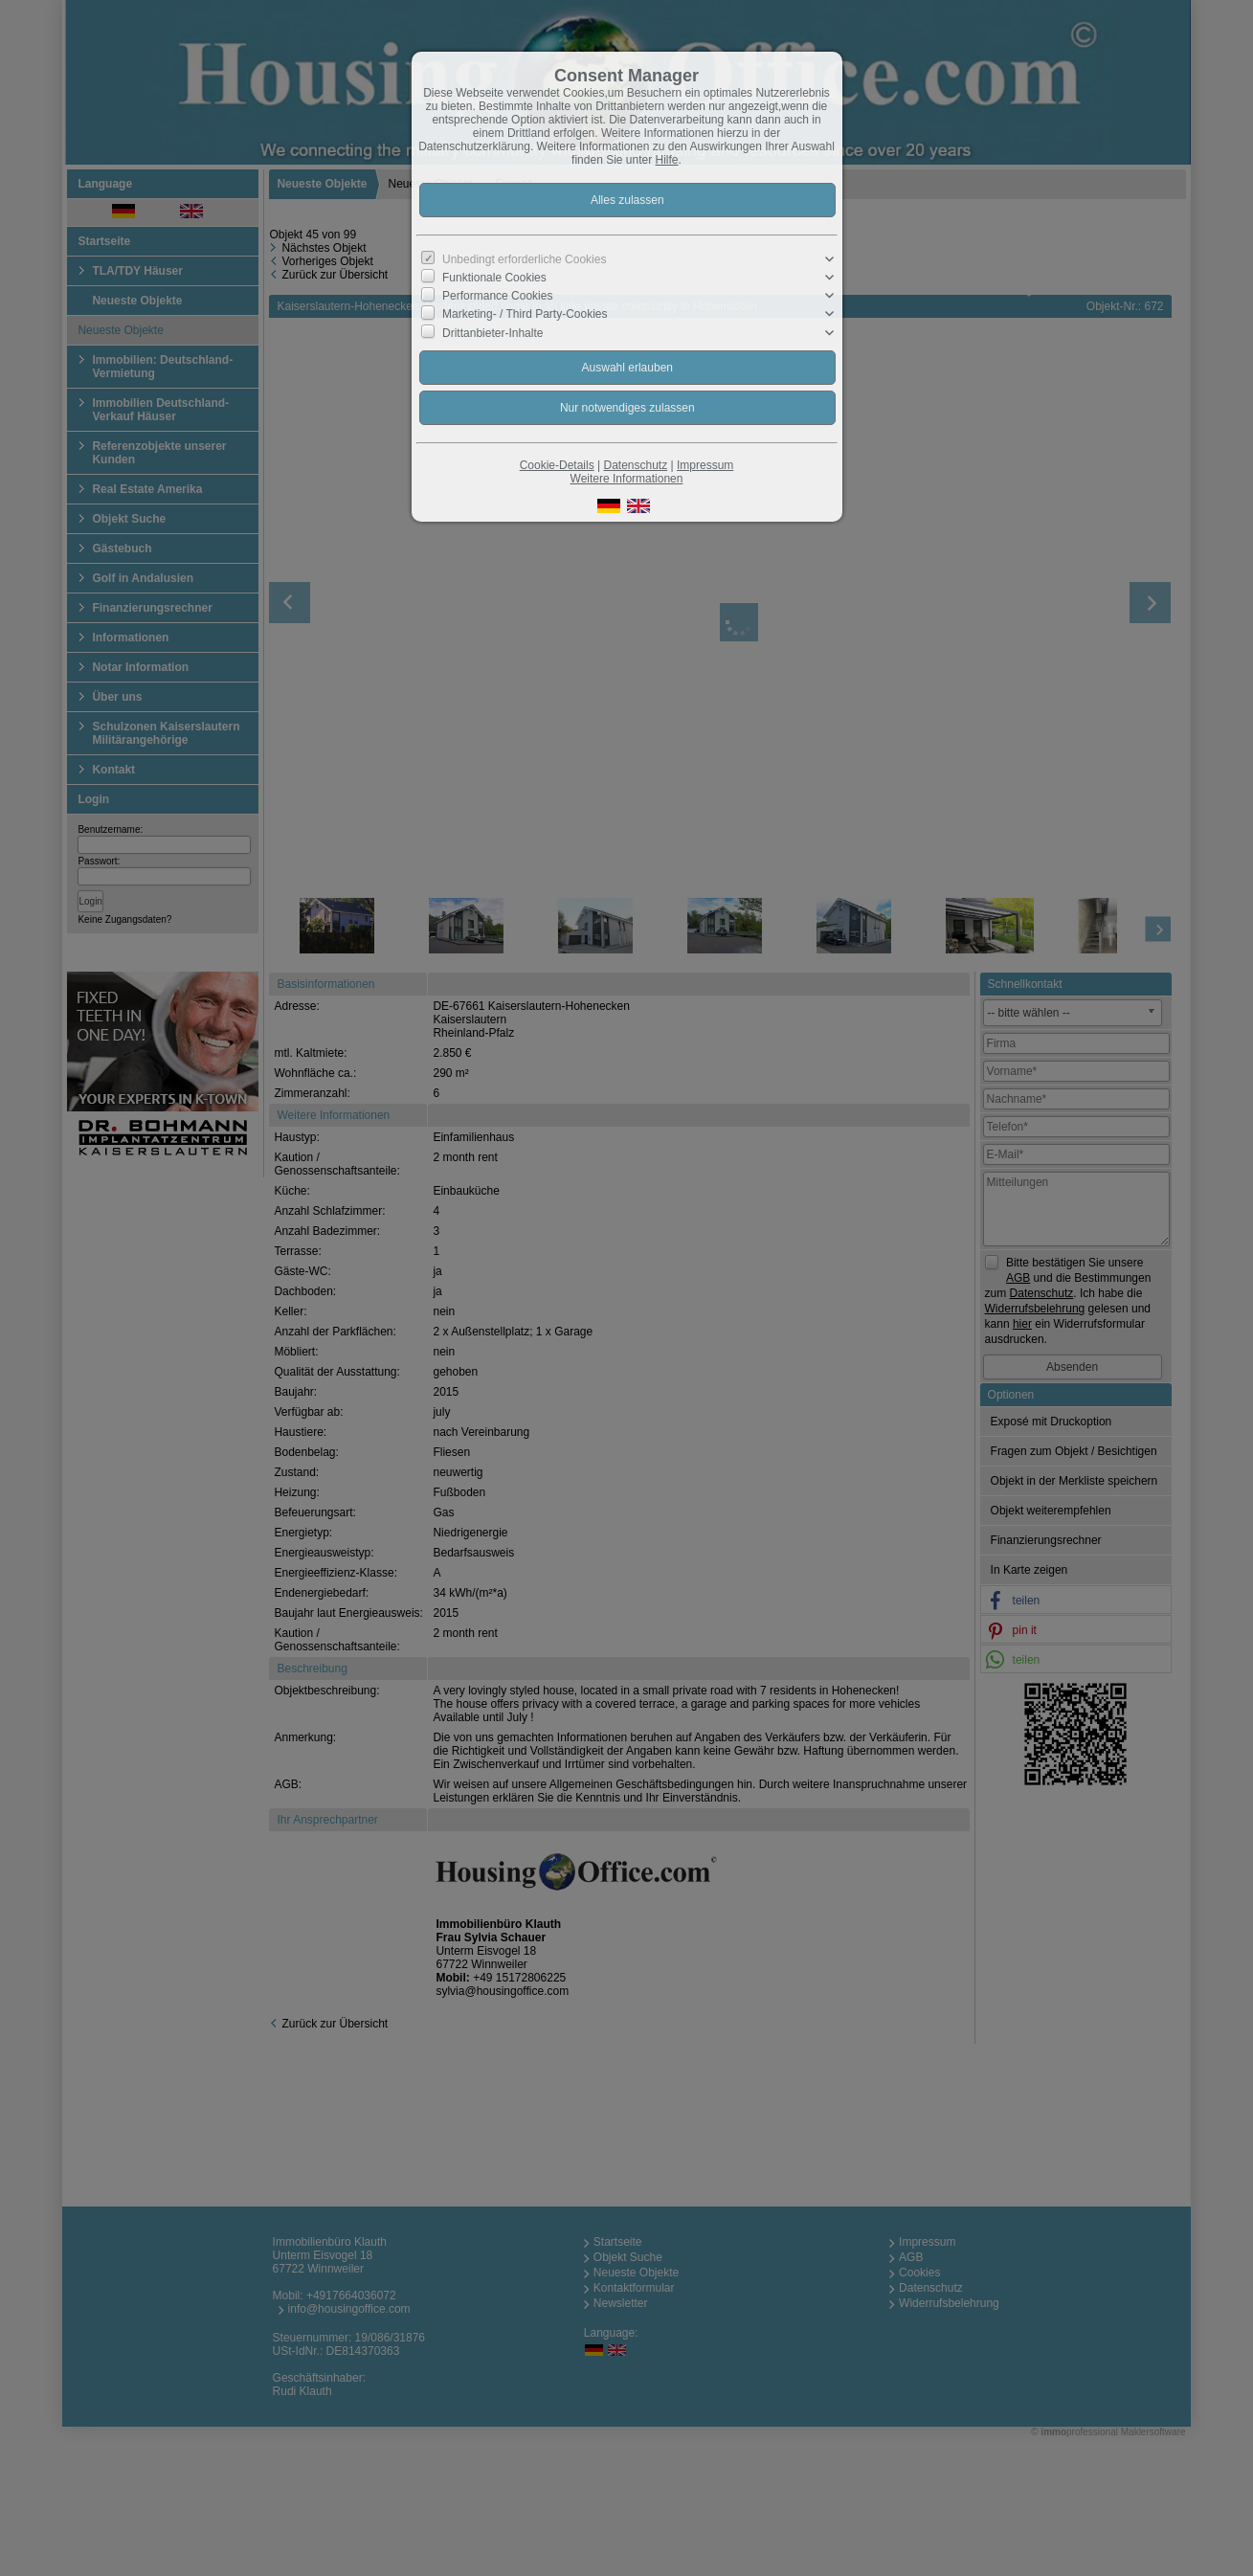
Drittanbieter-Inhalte (492, 332)
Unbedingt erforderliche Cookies (524, 259)
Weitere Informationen (627, 478)
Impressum (705, 465)
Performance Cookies (497, 295)
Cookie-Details (557, 465)
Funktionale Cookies (494, 277)
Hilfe (667, 160)
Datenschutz (635, 465)
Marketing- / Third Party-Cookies (525, 314)
